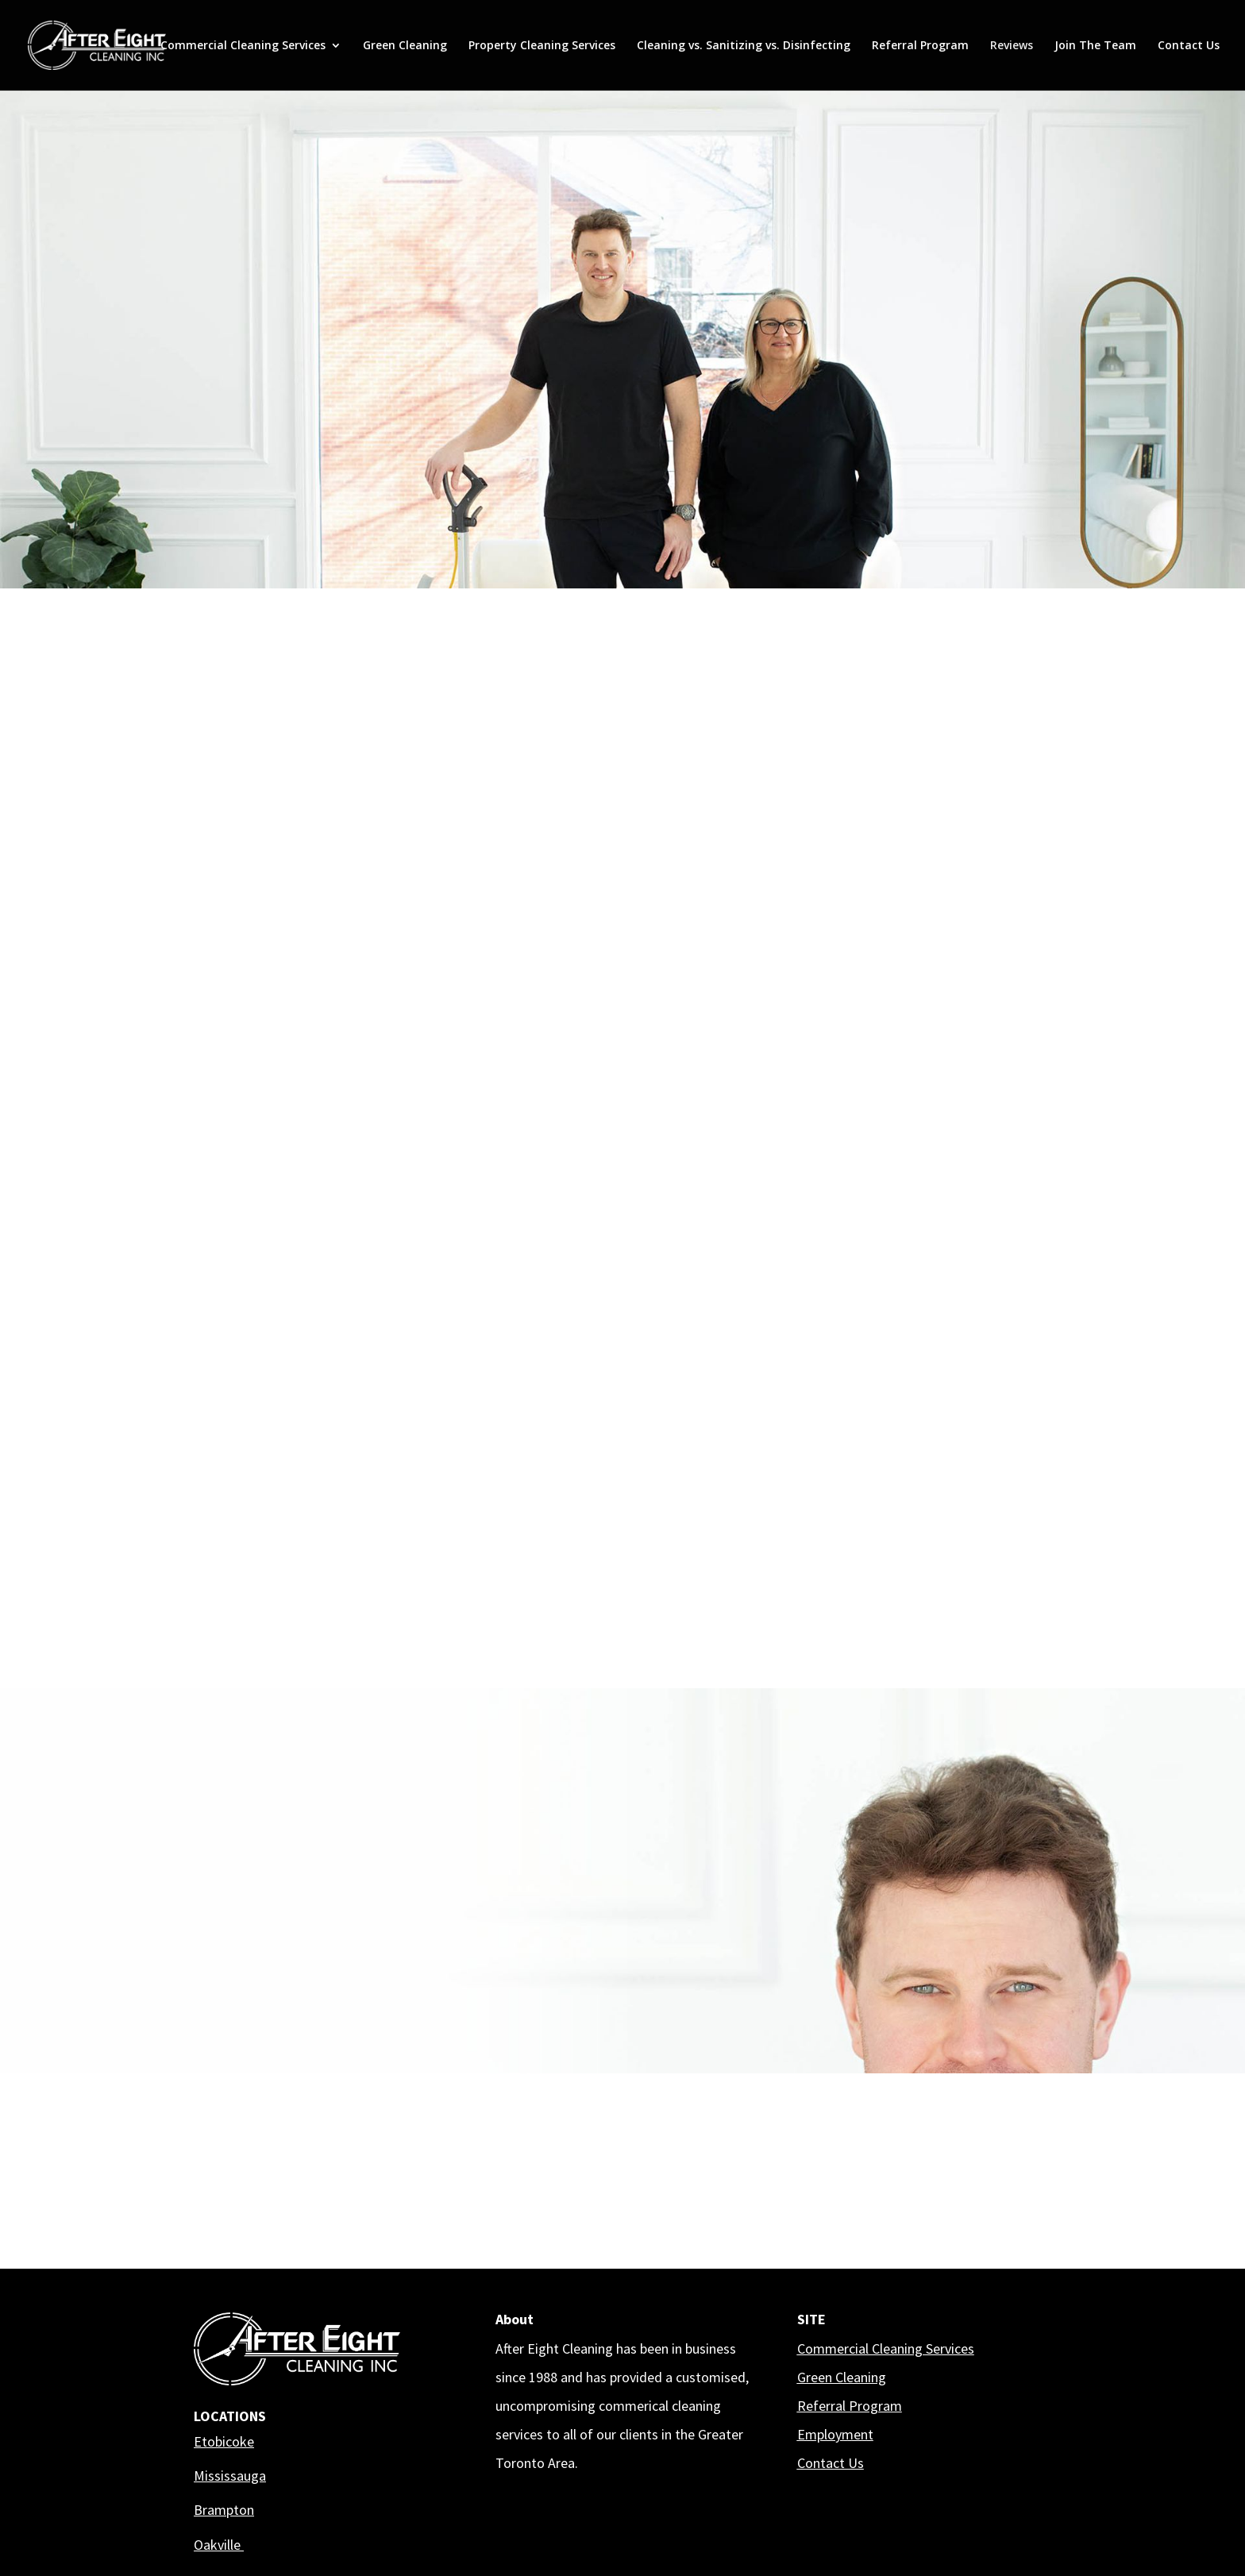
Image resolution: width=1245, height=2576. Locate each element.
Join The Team (1095, 46)
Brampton (224, 2510)
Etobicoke (224, 2441)
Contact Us (1189, 46)
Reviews (1011, 46)
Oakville (219, 2545)
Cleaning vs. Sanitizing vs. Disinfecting (743, 46)
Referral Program (920, 46)
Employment (835, 2434)
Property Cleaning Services (541, 46)
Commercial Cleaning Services (243, 46)
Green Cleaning (405, 46)
